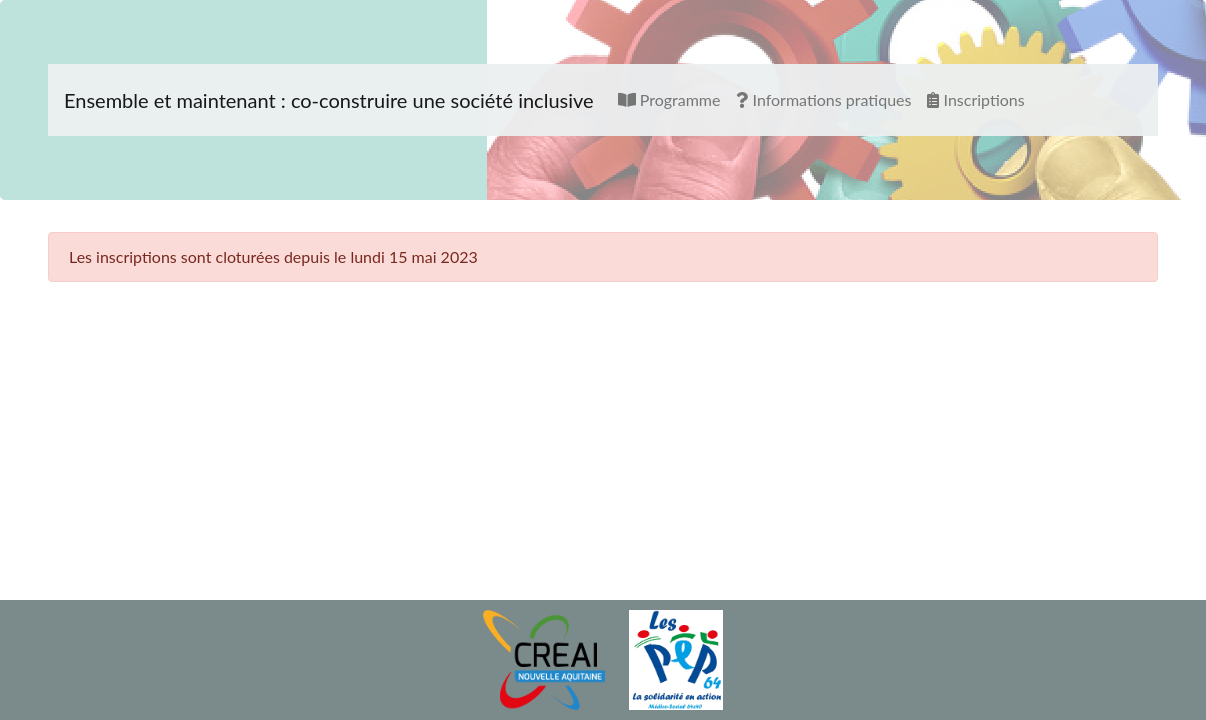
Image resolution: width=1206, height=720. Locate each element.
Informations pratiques (823, 99)
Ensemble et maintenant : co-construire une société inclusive (329, 100)
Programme (669, 99)
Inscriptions (975, 99)
